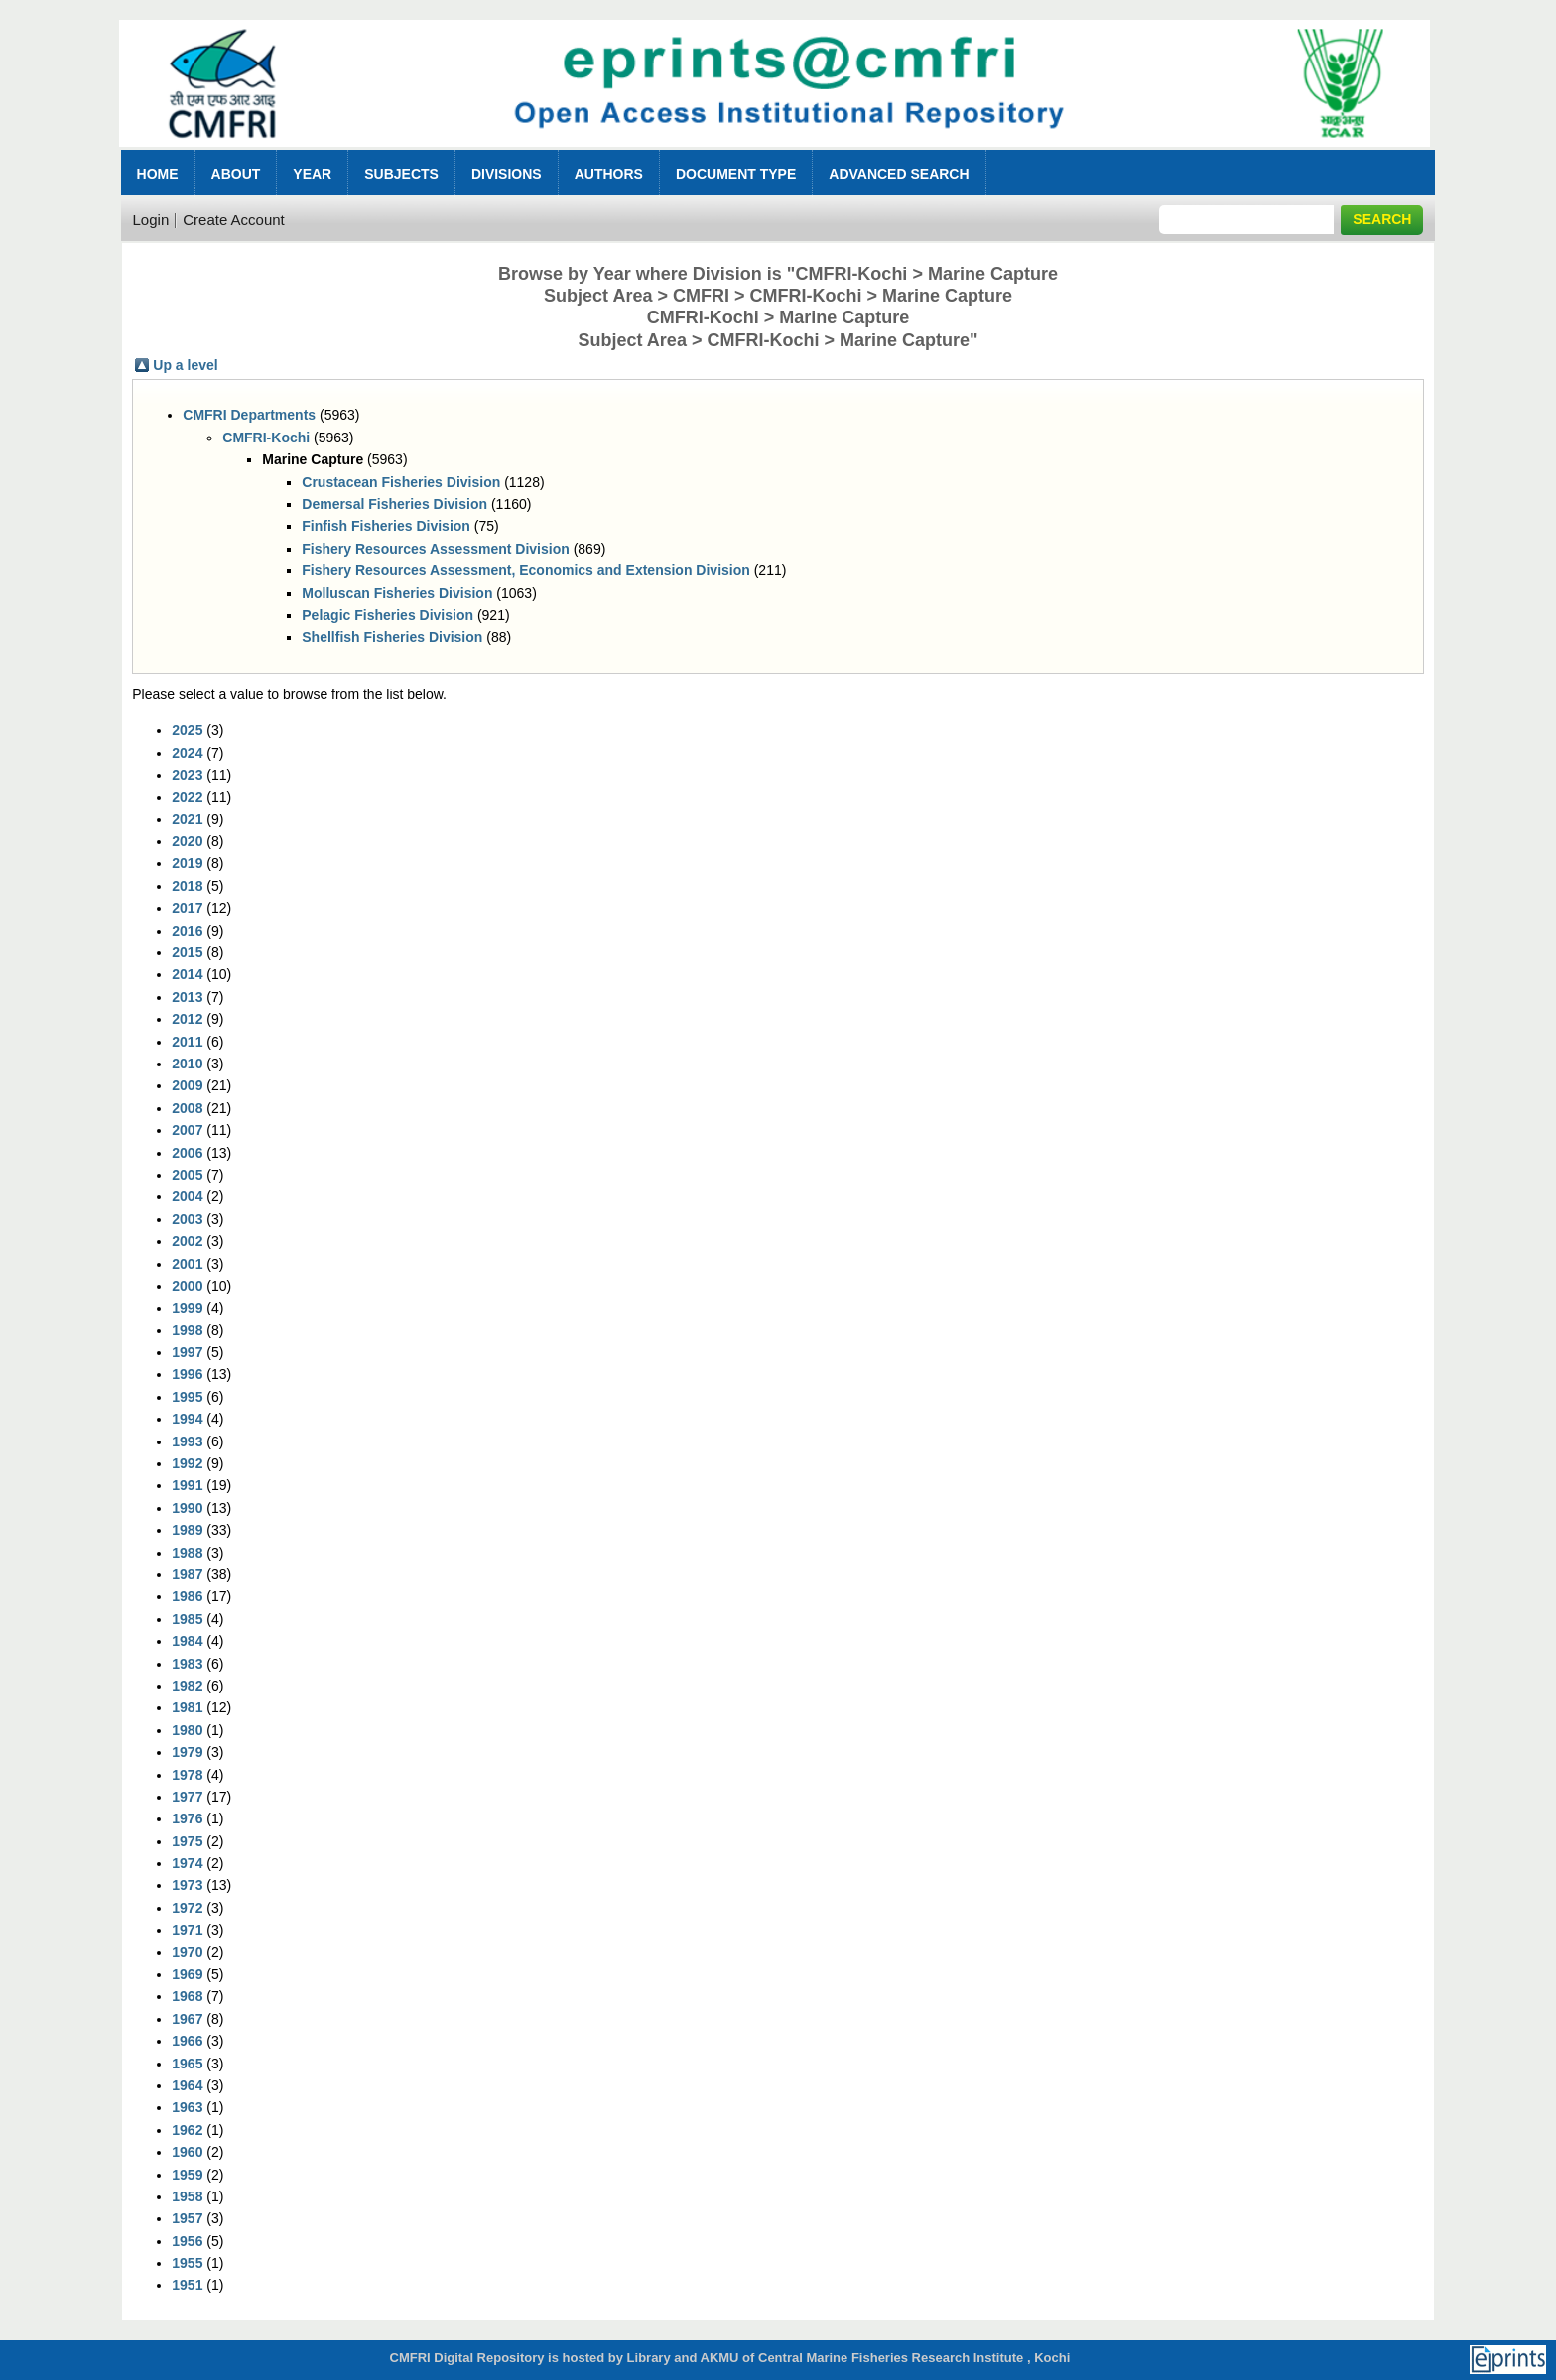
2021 (187, 819)
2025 (187, 730)
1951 (187, 2285)
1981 (187, 1707)
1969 (187, 1974)
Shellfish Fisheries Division (392, 637)
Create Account (234, 219)
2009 (187, 1085)
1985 (187, 1619)
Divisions (506, 174)
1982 (187, 1685)
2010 (187, 1063)
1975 (187, 1841)
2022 (187, 797)
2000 (187, 1286)
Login (151, 219)
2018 (187, 886)
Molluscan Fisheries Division (397, 593)
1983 (187, 1664)
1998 (187, 1330)
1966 (187, 2041)
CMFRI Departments (249, 415)
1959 (187, 2175)
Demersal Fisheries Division (394, 504)
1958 (187, 2196)
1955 (187, 2263)
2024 (187, 753)
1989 (187, 1530)
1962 (187, 2130)
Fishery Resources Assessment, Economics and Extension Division (526, 570)
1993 (187, 1441)
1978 (187, 1775)
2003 (187, 1219)
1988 (187, 1553)
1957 (187, 2218)
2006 (187, 1153)
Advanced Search (899, 174)
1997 (187, 1352)
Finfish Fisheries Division (386, 526)
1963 (187, 2107)
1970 (187, 1952)
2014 (187, 974)
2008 (187, 1108)
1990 (187, 1508)
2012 (187, 1019)
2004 (187, 1196)
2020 (187, 841)
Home (158, 174)
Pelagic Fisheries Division (387, 615)
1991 (187, 1485)
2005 (187, 1175)
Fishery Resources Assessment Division (436, 549)
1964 (187, 2085)
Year (312, 174)
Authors (609, 174)
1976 (187, 1818)
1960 (187, 2152)
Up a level (185, 365)
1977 (187, 1797)
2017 (187, 908)
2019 (187, 863)
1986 (187, 1596)
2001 (187, 1264)
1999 (187, 1307)
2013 (187, 997)
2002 (187, 1241)
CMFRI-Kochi (266, 437)
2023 (187, 775)
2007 (187, 1130)
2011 (187, 1042)
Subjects (401, 174)
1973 (187, 1885)
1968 (187, 1996)
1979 (187, 1752)
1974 (187, 1863)
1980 (187, 1730)
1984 (187, 1641)
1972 (187, 1908)
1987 (187, 1574)
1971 (187, 1930)
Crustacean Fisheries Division (401, 482)
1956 (187, 2241)
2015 (187, 952)
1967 (187, 2019)
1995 (187, 1397)
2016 (187, 931)
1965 (187, 2063)
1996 (187, 1374)
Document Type (736, 174)
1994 (187, 1419)
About (236, 174)
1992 (187, 1463)
